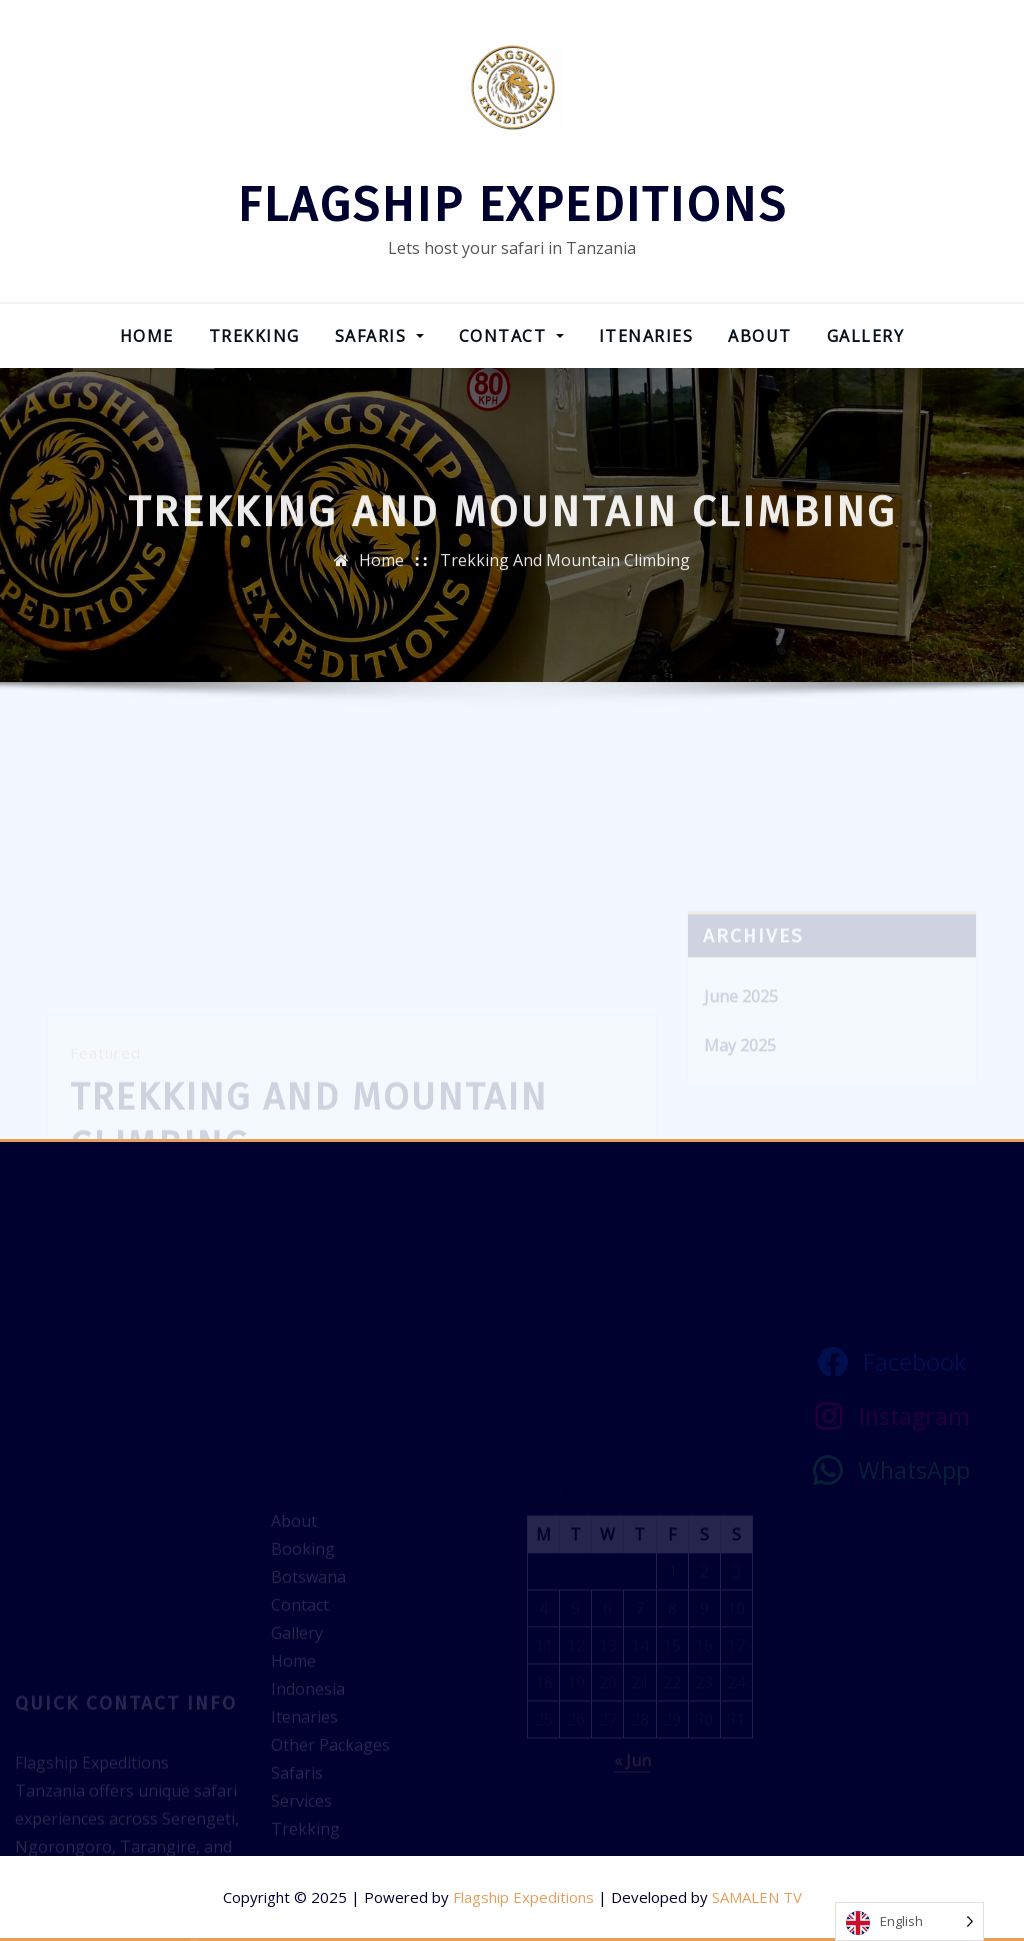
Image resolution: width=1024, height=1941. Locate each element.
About (760, 336)
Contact (511, 336)
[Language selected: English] (909, 1921)
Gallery (866, 336)
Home (147, 336)
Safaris (379, 336)
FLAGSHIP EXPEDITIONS (512, 205)
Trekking (254, 336)
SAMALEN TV (757, 1897)
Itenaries (646, 336)
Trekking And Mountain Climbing (565, 570)
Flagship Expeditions (523, 1897)
